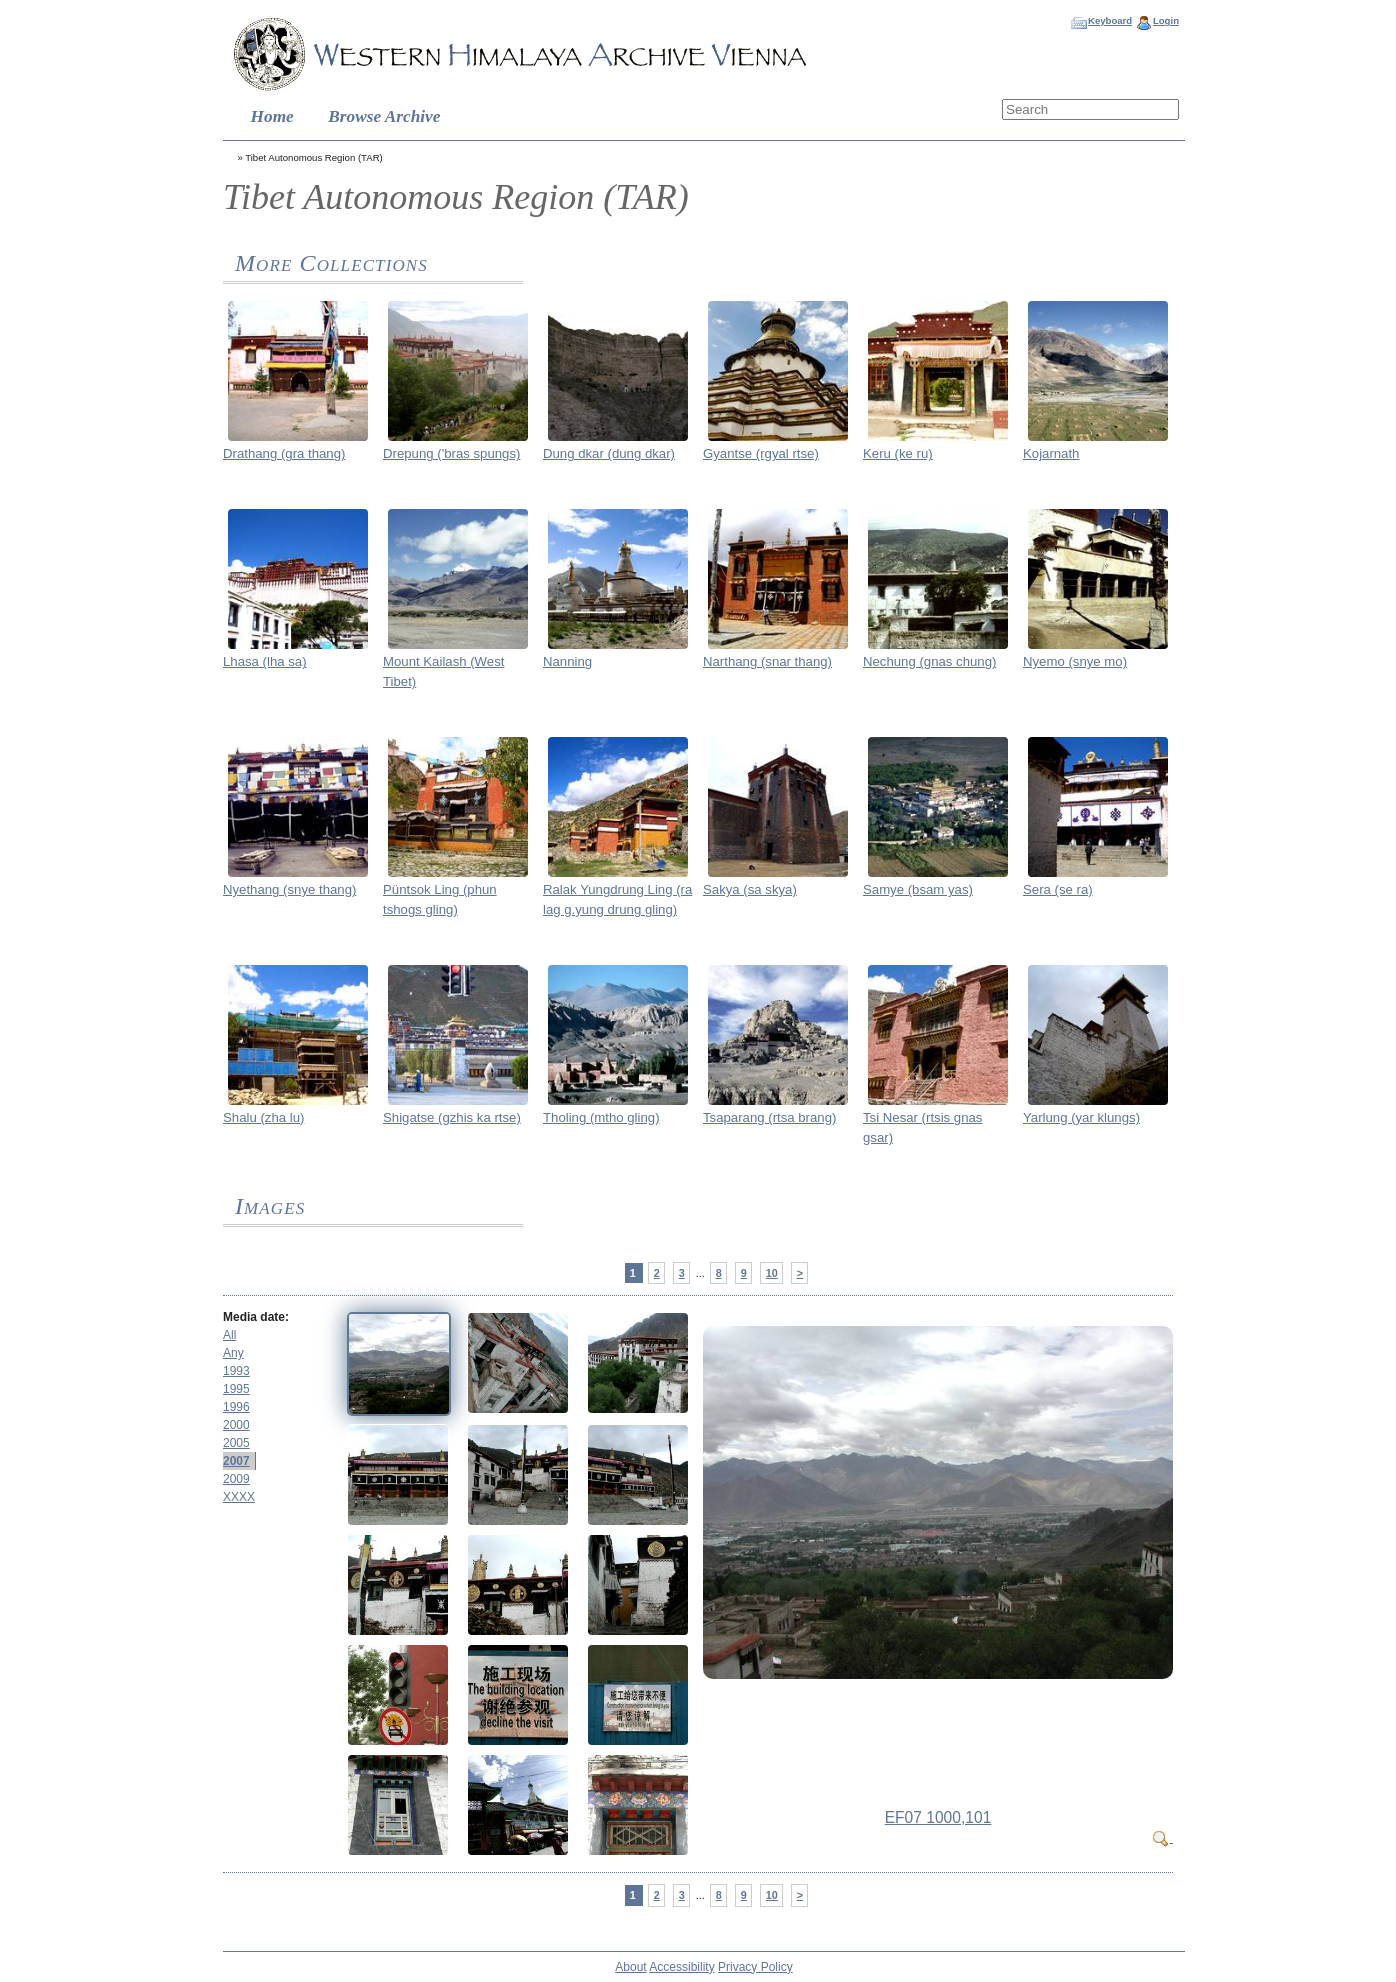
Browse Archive (384, 116)
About (630, 1967)
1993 (236, 1371)
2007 (236, 1461)
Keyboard (1110, 20)
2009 (236, 1479)
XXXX (239, 1497)
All (229, 1335)
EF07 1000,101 (938, 1817)
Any (233, 1353)
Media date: (256, 1317)
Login (1166, 20)
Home (272, 116)
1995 (236, 1389)
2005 (236, 1443)
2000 (236, 1425)
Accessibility (681, 1967)
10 (772, 1273)
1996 (236, 1407)
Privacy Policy (755, 1967)
